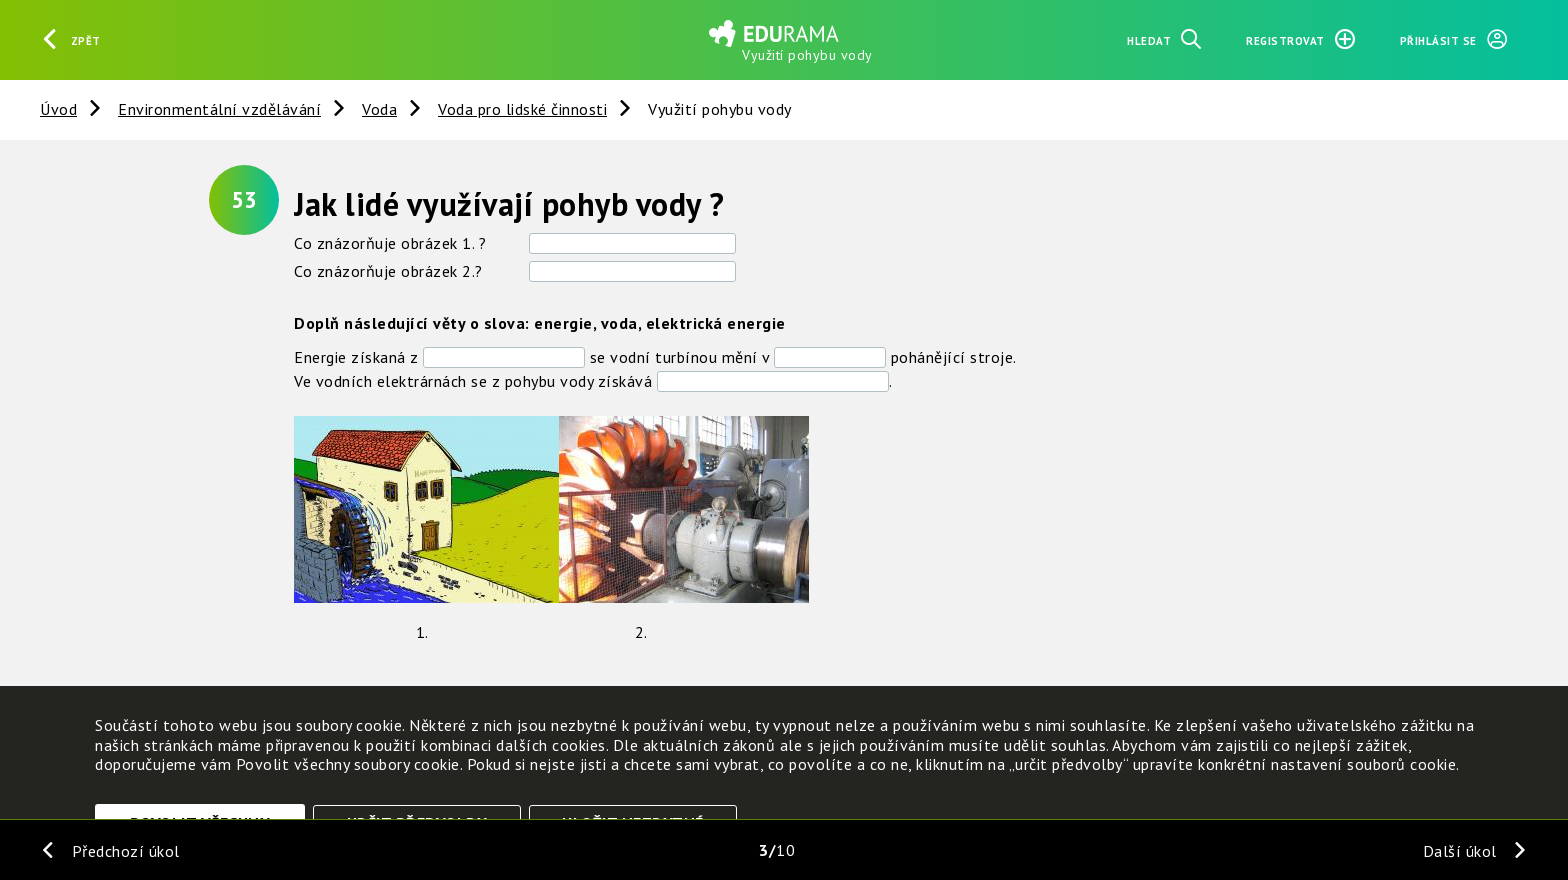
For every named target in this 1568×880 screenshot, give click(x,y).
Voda (379, 109)
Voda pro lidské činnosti (522, 109)
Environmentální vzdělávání (219, 109)
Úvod (58, 109)
